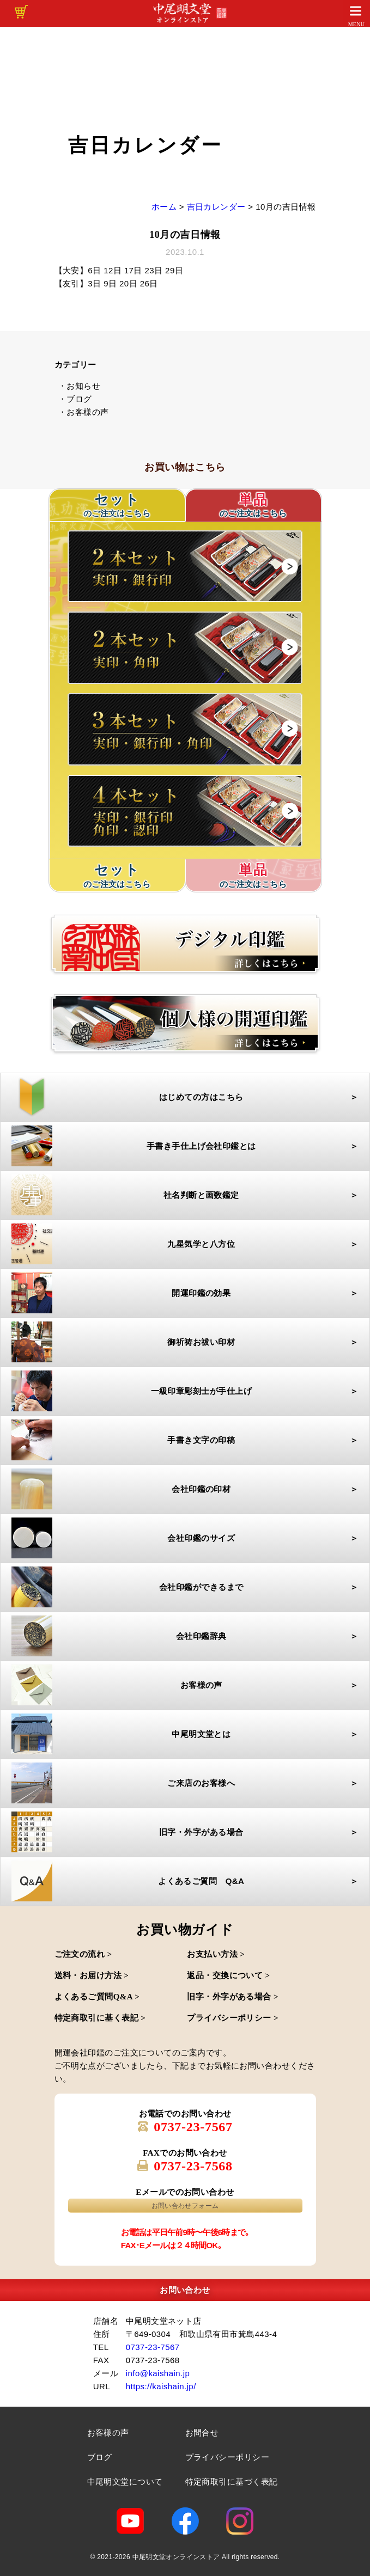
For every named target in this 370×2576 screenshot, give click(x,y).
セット (117, 876)
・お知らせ (79, 385)
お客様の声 (108, 2432)
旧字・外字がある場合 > (232, 1996)
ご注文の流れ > (83, 1954)
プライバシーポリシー (227, 2457)
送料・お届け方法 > (91, 1975)
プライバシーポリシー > (232, 2018)
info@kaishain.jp (158, 2373)
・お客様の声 (83, 412)
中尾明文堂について (125, 2481)
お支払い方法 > (216, 1954)
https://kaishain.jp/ (161, 2386)
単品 (253, 505)
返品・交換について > (228, 1975)
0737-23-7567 (193, 2127)
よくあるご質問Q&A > (97, 1996)
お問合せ (202, 2432)
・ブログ (75, 398)
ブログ (99, 2457)
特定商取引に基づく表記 (231, 2481)
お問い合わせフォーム (185, 2206)
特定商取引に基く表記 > (100, 2018)
